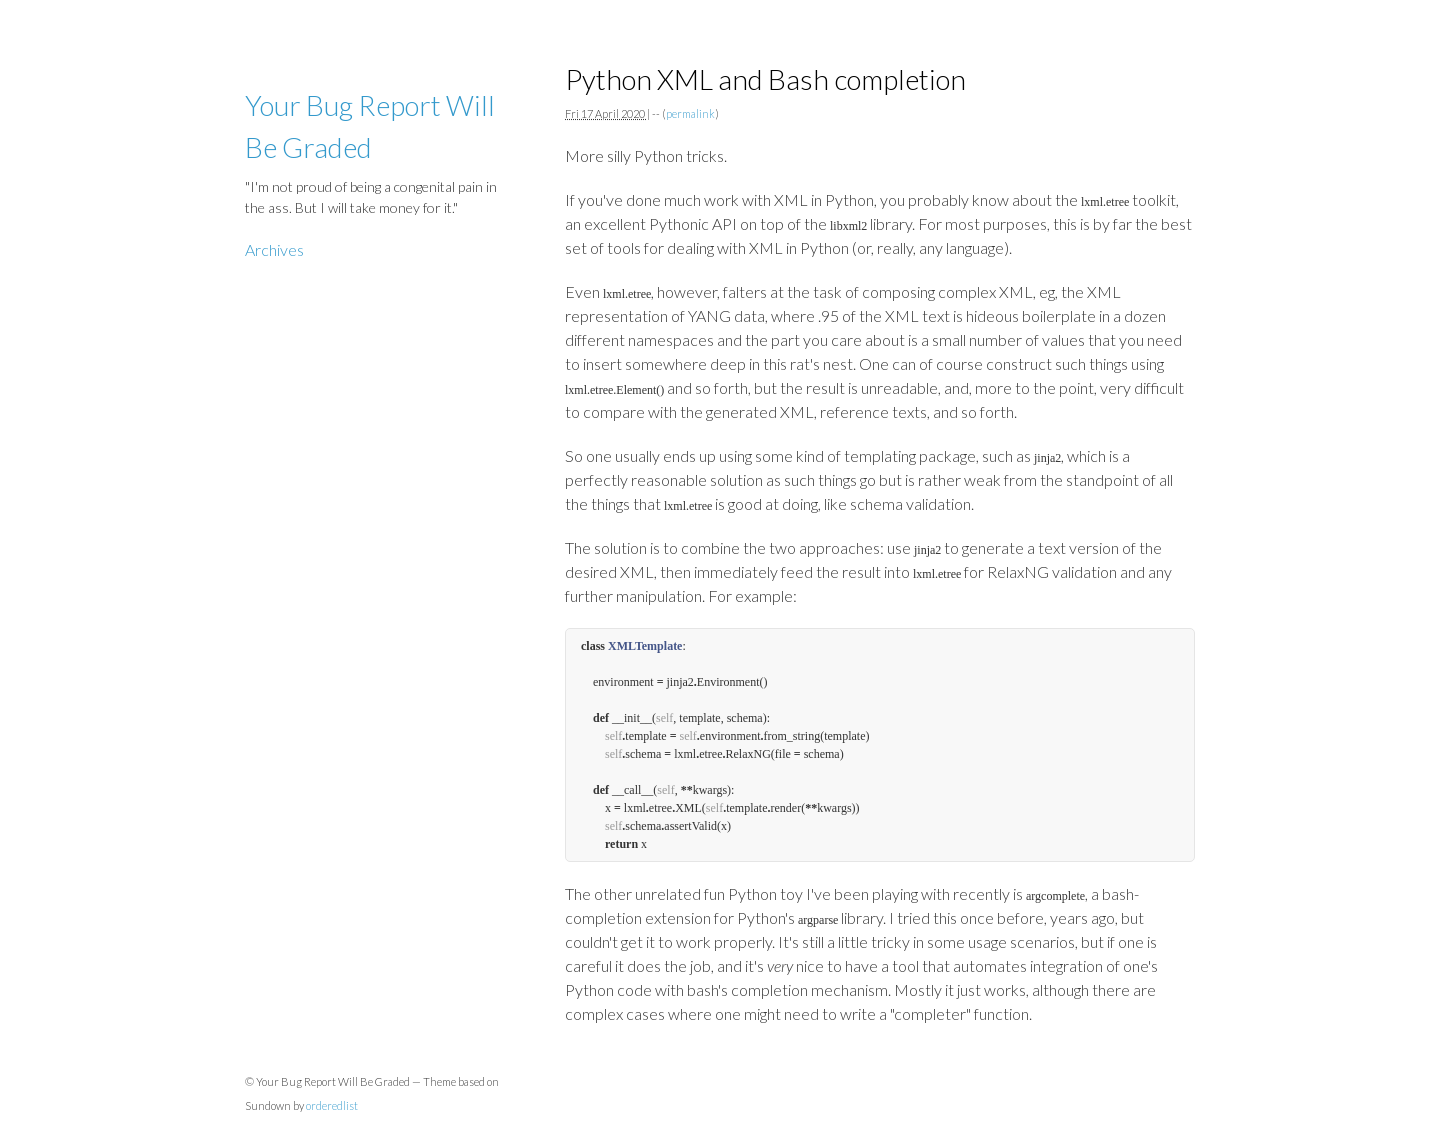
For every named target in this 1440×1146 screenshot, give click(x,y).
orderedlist (332, 1105)
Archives (274, 249)
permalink (690, 113)
